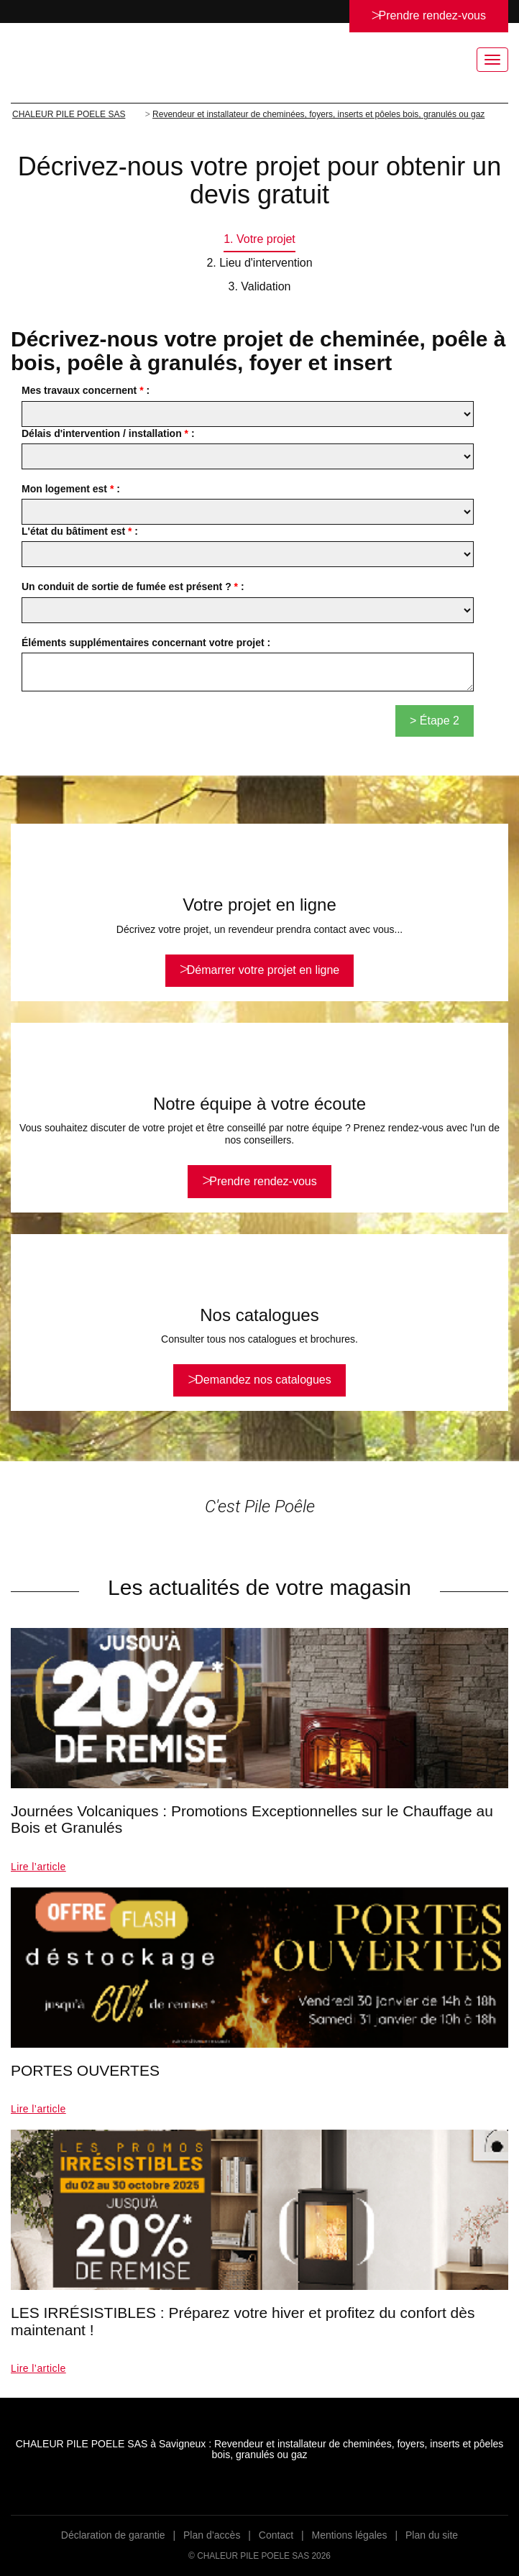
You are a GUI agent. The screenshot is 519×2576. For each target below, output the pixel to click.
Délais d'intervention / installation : (108, 433)
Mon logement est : (71, 488)
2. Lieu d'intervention (259, 263)
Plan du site (431, 2535)
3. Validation (260, 286)
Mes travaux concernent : (86, 390)
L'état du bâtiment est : (80, 531)
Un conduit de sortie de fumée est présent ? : (133, 586)
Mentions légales (349, 2535)
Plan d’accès (211, 2535)
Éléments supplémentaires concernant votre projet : (146, 642)
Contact (276, 2535)
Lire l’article (38, 1866)
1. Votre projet (259, 239)
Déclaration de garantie (113, 2535)
